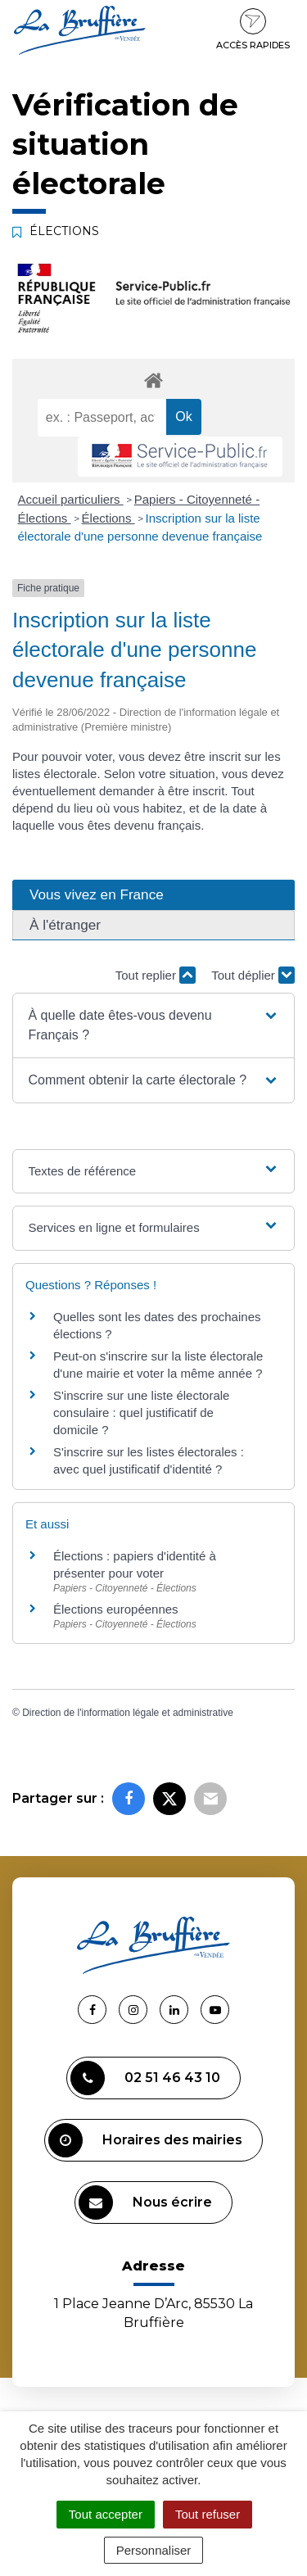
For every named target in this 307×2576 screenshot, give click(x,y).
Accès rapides (253, 29)
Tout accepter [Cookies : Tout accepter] (105, 2514)
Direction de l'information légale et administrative (127, 1712)
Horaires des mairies (145, 2140)
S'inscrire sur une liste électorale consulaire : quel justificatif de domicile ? (141, 1412)
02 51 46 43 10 (145, 2078)
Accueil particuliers (71, 499)
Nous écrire (145, 2202)
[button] (153, 1025)
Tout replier (155, 975)
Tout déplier (253, 975)
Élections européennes (115, 1609)
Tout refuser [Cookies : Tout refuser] (207, 2514)
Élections (108, 518)
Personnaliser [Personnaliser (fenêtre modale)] (154, 2550)
